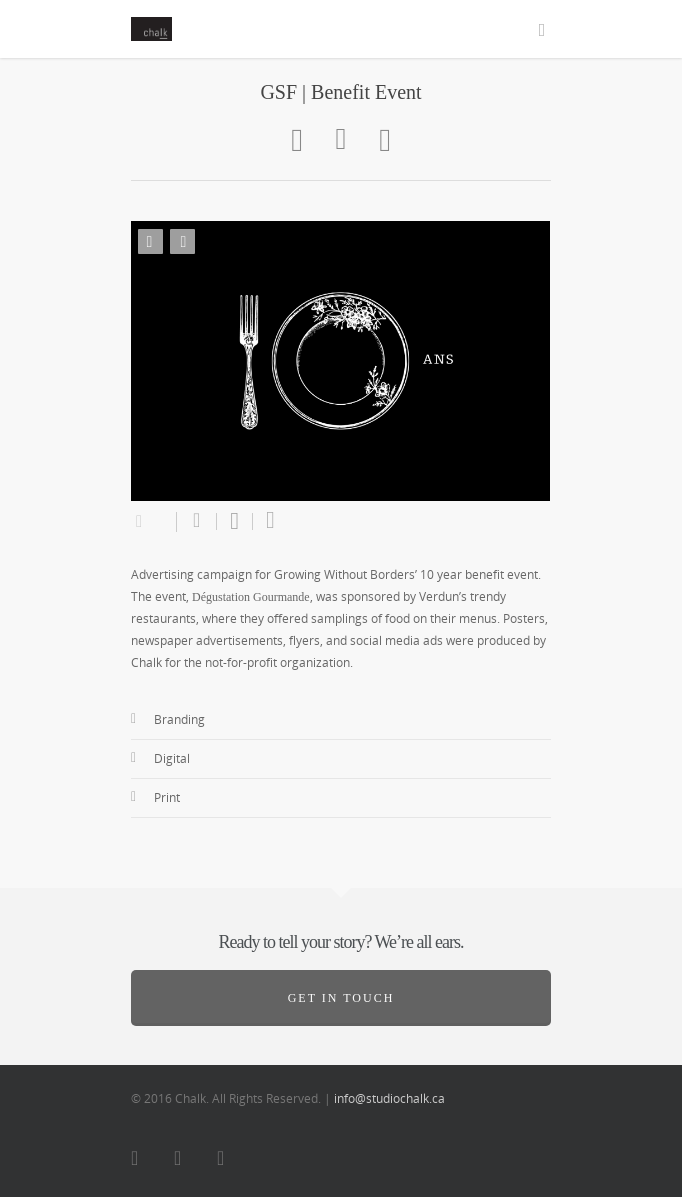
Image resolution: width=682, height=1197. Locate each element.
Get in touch (341, 998)
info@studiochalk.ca (389, 1098)
